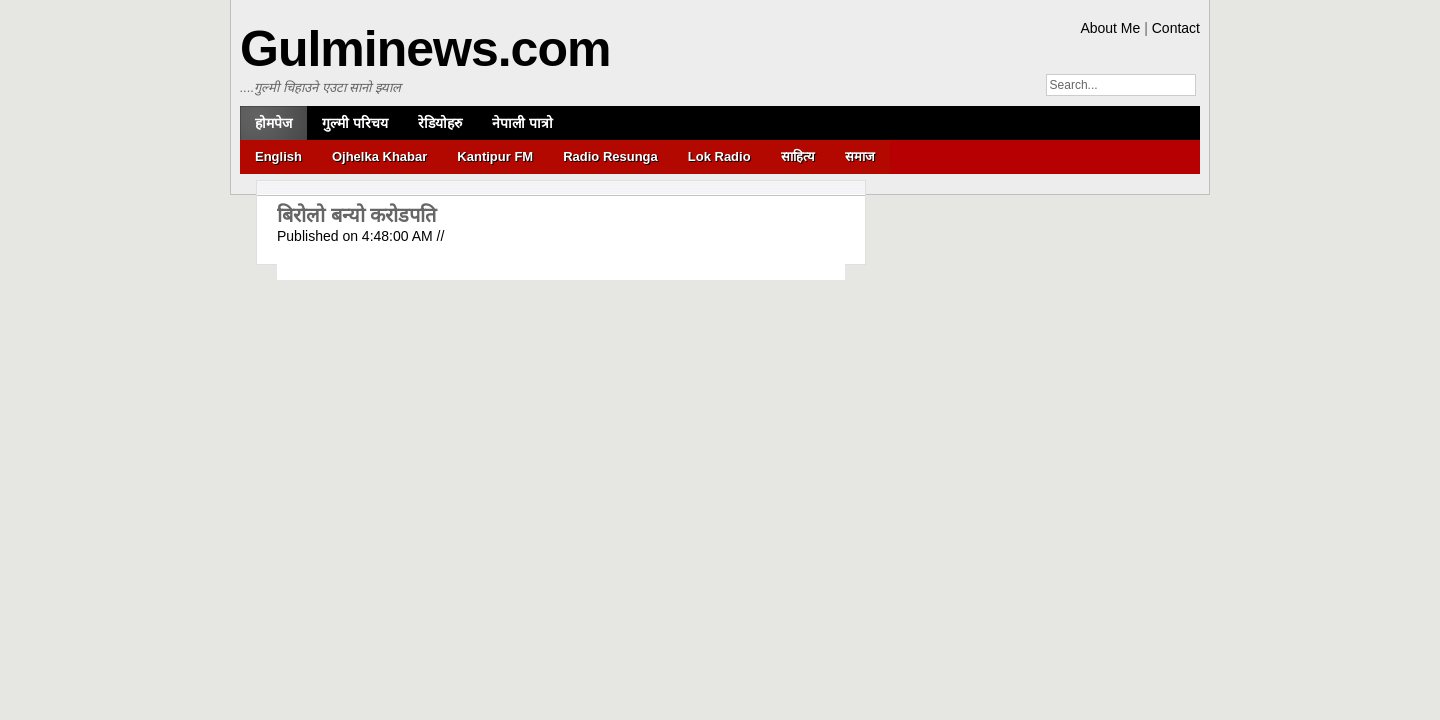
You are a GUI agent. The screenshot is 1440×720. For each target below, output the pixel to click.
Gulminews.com (425, 49)
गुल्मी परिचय (355, 123)
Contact (1176, 28)
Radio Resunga (610, 156)
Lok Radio (719, 156)
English (278, 156)
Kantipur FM (495, 156)
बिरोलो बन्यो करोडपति (356, 215)
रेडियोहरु (440, 123)
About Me (1110, 28)
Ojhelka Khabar (379, 156)
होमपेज (273, 123)
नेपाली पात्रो (522, 123)
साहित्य (798, 156)
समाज (860, 156)
